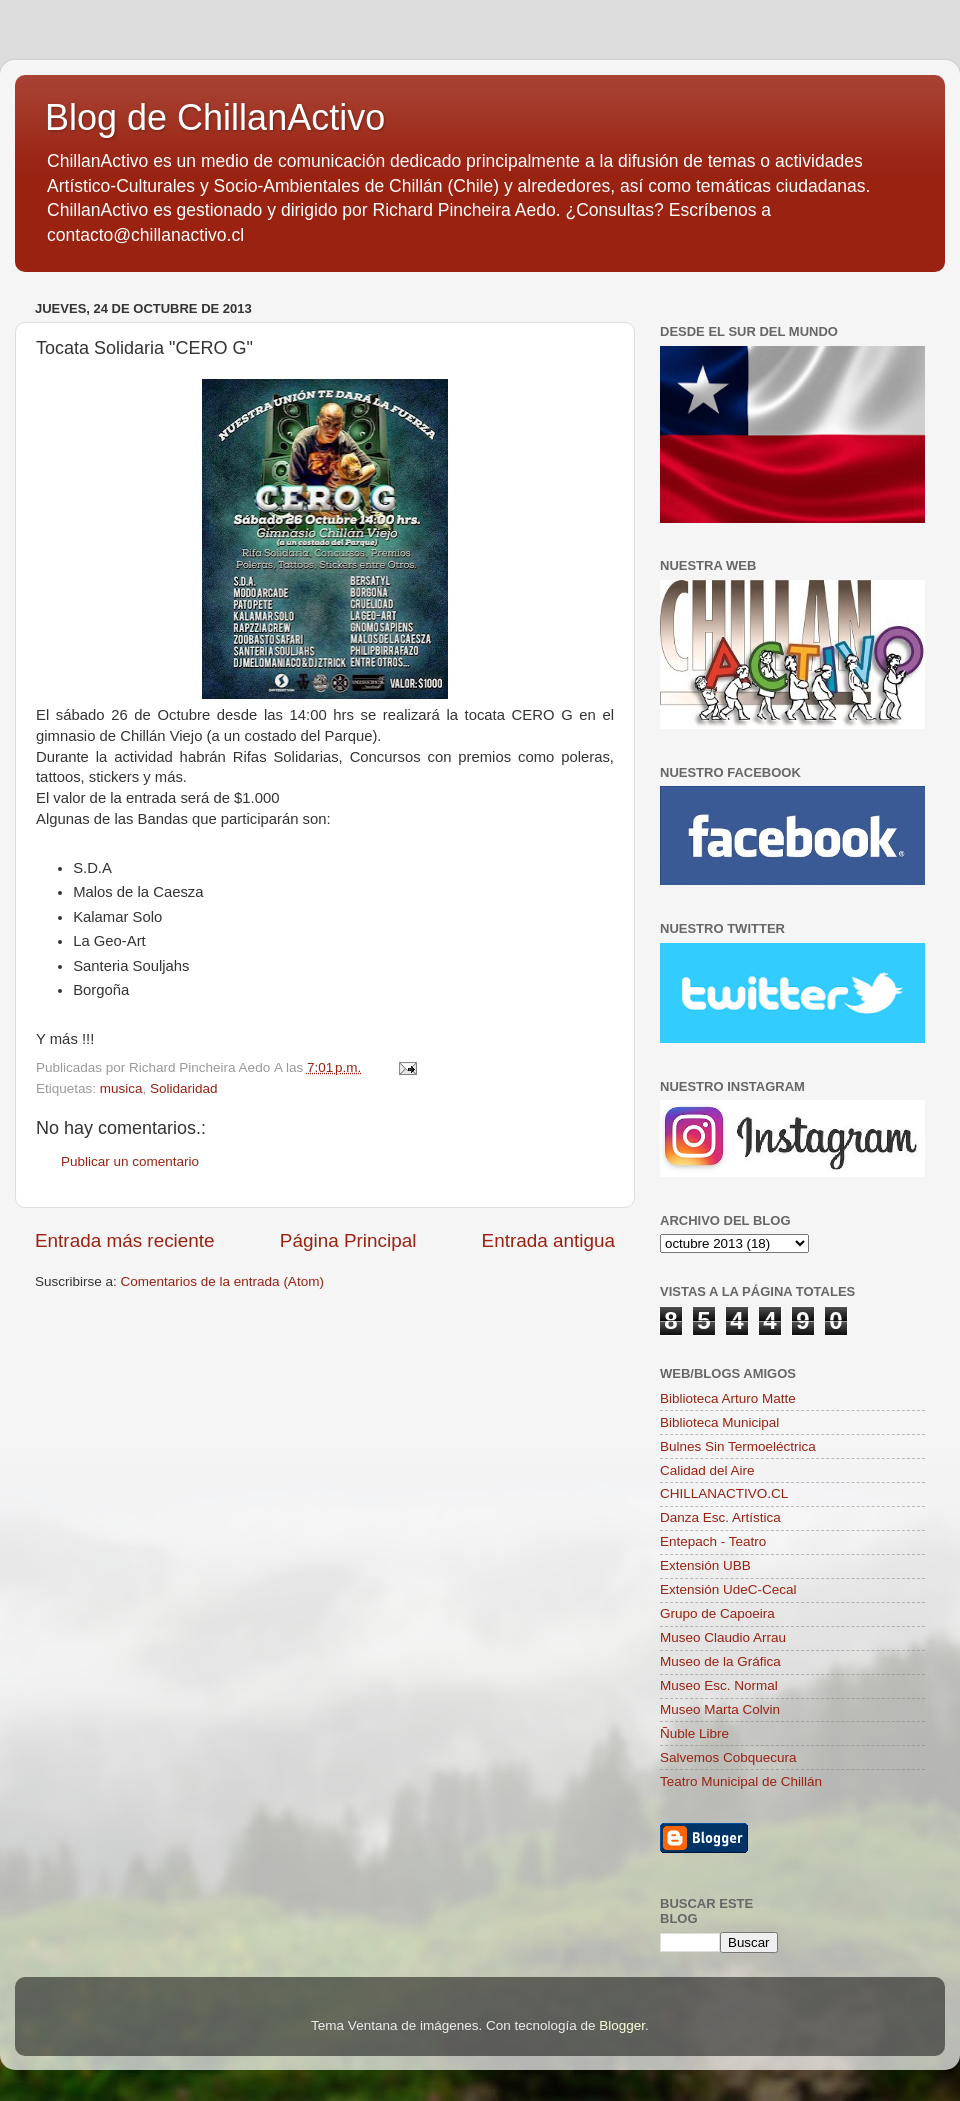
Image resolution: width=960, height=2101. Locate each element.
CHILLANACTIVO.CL (724, 1493)
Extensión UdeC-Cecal (728, 1589)
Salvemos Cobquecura (728, 1757)
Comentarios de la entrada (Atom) (222, 1281)
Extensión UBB (705, 1565)
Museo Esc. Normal (719, 1685)
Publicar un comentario (130, 1161)
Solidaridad (184, 1088)
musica (121, 1088)
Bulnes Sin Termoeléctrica (738, 1446)
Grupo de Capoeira (717, 1613)
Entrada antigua (548, 1240)
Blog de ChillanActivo (215, 117)
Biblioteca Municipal (719, 1422)
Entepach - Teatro (713, 1541)
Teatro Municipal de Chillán (741, 1781)
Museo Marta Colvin (720, 1709)
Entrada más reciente (125, 1240)
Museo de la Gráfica (720, 1661)
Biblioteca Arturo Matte (728, 1398)
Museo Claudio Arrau (723, 1637)
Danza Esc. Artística (720, 1517)
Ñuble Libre (694, 1733)
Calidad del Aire (707, 1470)
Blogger (622, 2025)
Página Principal (348, 1240)
